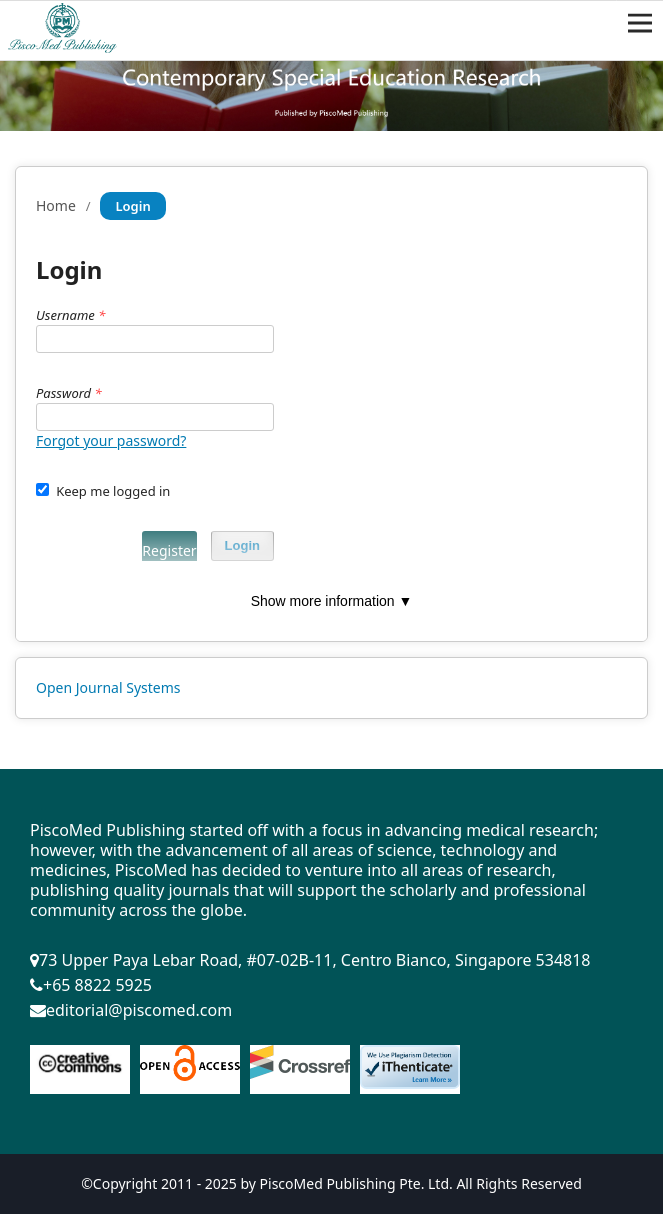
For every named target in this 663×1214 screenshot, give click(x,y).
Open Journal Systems (108, 687)
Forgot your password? (111, 440)
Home (56, 205)
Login (242, 545)
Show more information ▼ (332, 601)
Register (169, 550)
